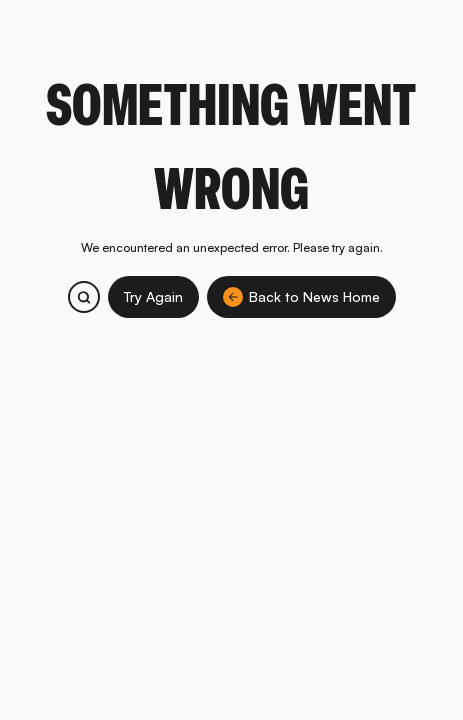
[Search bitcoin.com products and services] (84, 297)
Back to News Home (301, 297)
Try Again (153, 296)
